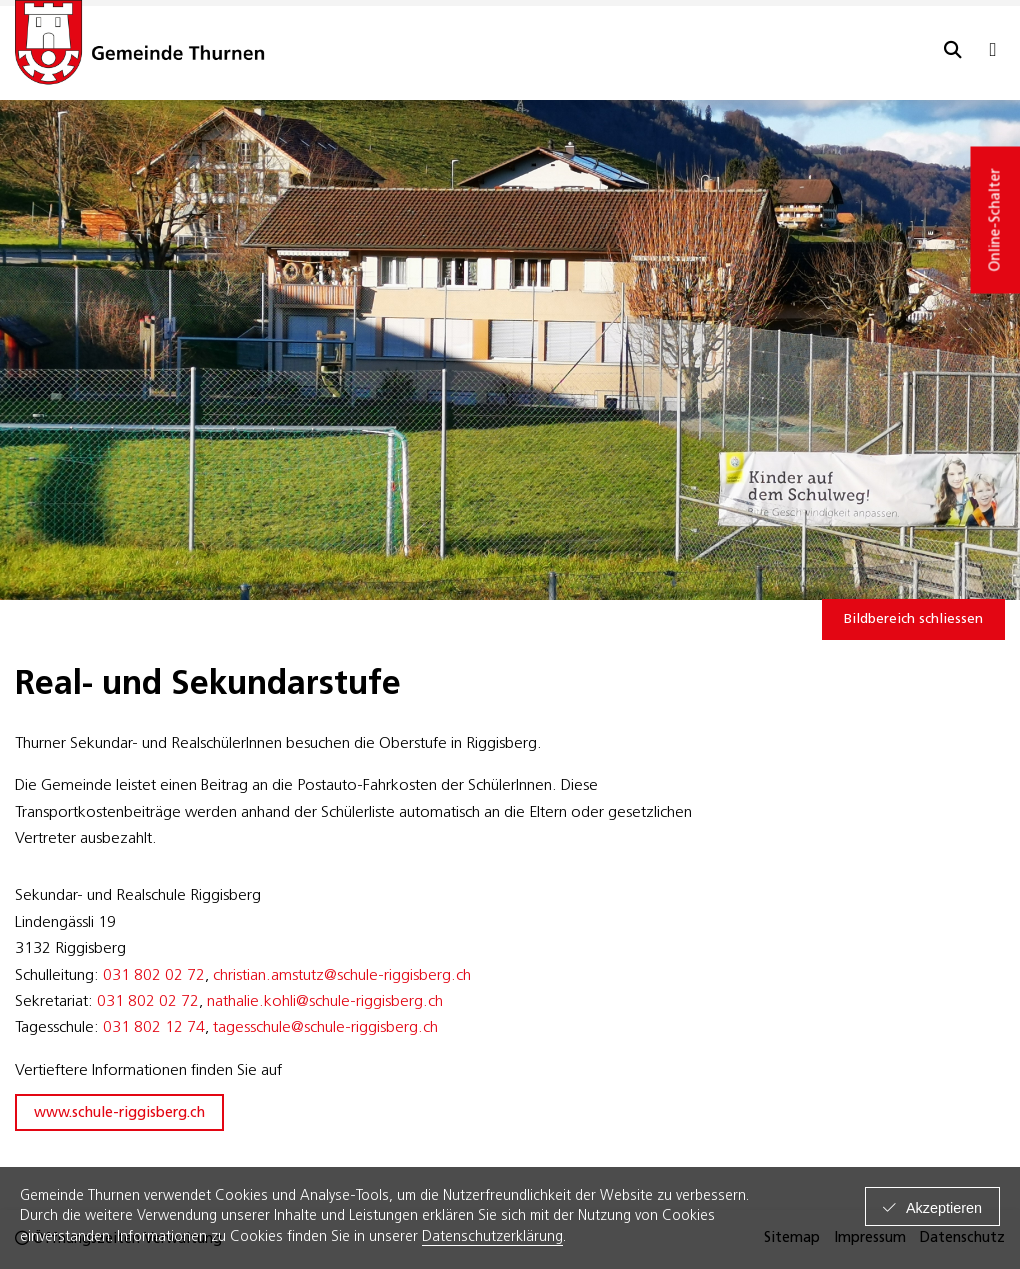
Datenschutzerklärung (492, 1237)
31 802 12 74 (158, 1028)
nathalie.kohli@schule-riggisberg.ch (325, 1002)
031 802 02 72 (154, 976)
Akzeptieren (944, 1208)
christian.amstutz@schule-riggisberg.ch (342, 976)
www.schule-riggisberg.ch (119, 1113)
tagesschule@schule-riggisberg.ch (325, 1028)
